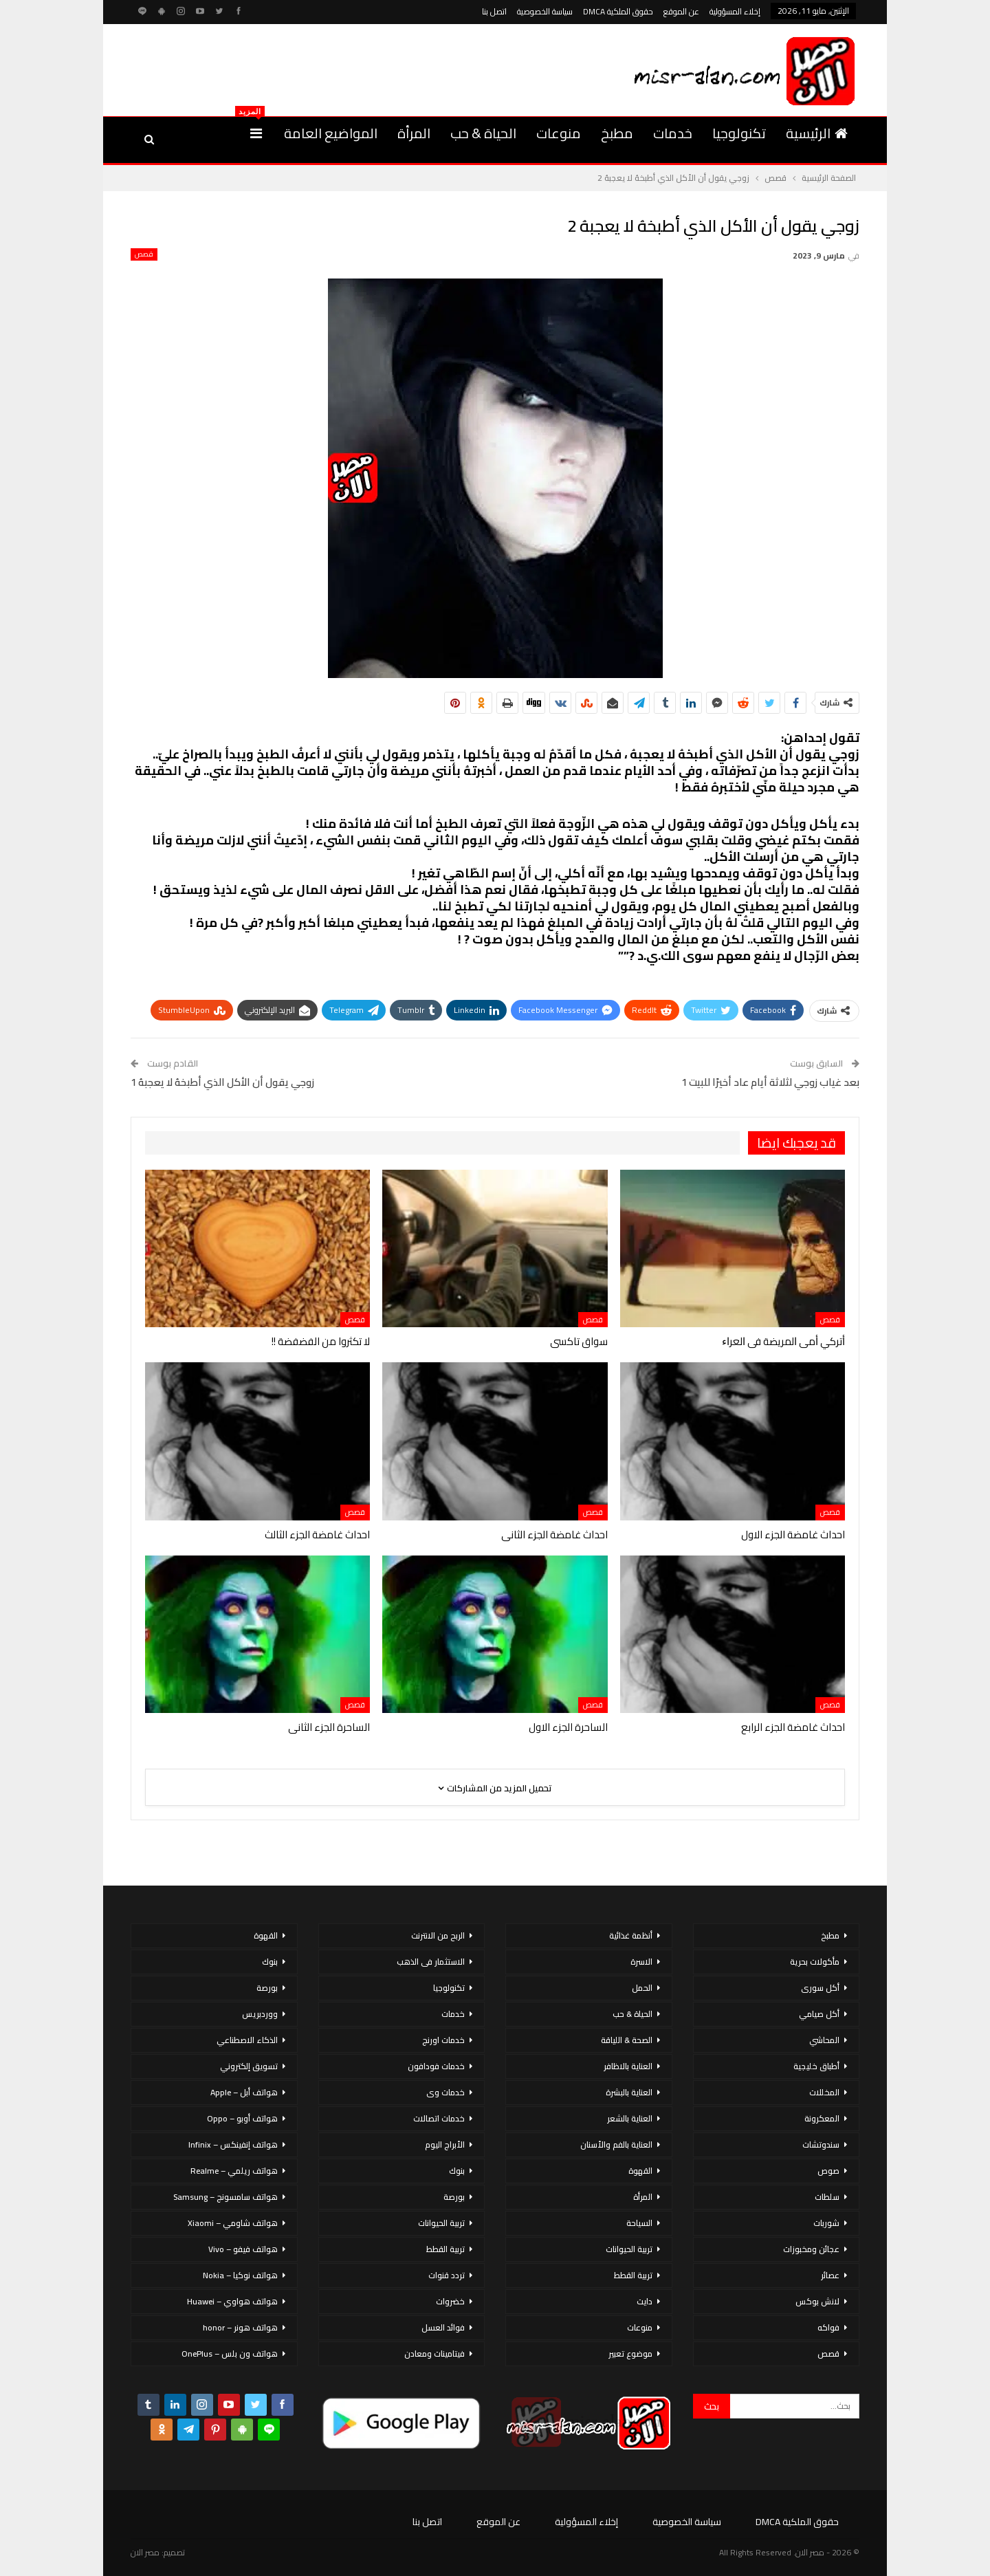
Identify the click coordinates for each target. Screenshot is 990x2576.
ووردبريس (260, 2014)
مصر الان (145, 2552)
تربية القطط (633, 2275)
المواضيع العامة (330, 133)
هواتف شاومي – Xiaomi (233, 2223)
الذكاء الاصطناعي (247, 2040)
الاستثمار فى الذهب (431, 1961)
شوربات (826, 2223)
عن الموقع (681, 11)
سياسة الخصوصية (545, 11)
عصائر (830, 2275)
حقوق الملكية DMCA (618, 11)
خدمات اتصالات (439, 2118)
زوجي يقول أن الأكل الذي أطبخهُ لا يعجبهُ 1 (222, 1082)
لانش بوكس (817, 2301)
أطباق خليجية (816, 2066)
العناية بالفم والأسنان (616, 2144)
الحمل (642, 1988)
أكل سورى (820, 1988)
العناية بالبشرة (629, 2092)
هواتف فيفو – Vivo (243, 2249)
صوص (828, 2171)
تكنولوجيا (739, 133)
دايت (644, 2301)
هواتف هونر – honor (240, 2327)
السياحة (639, 2223)
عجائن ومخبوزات (811, 2249)
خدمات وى (445, 2092)
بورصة (454, 2197)
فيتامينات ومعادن (434, 2353)
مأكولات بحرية (814, 1961)
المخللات (824, 2092)
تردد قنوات (446, 2275)
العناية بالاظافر (628, 2066)
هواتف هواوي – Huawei (232, 2301)
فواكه (828, 2327)
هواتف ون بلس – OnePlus (230, 2353)
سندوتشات (820, 2144)
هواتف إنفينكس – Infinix (233, 2144)
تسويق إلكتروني (249, 2066)
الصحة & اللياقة (626, 2040)
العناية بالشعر (629, 2118)
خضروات (450, 2301)
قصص (144, 254)
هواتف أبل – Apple (244, 2092)
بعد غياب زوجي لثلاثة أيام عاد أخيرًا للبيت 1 (770, 1082)
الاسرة (641, 1961)
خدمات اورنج (443, 2040)
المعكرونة (821, 2118)
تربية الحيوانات (629, 2249)
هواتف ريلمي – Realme (234, 2171)
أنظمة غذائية (630, 1935)
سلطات (827, 2197)
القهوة (640, 2171)
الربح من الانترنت (438, 1935)
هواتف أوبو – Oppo (242, 2118)
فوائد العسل (443, 2327)
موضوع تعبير (630, 2353)
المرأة (413, 133)
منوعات (558, 133)
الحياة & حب (483, 133)
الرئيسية (817, 133)
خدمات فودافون (436, 2066)
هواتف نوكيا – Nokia (240, 2275)
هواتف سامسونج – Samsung (225, 2197)
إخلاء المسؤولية (735, 11)
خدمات (672, 133)
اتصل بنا (494, 11)
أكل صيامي (819, 2014)
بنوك (457, 2171)
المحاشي (824, 2040)
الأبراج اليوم (445, 2144)
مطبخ (617, 133)
